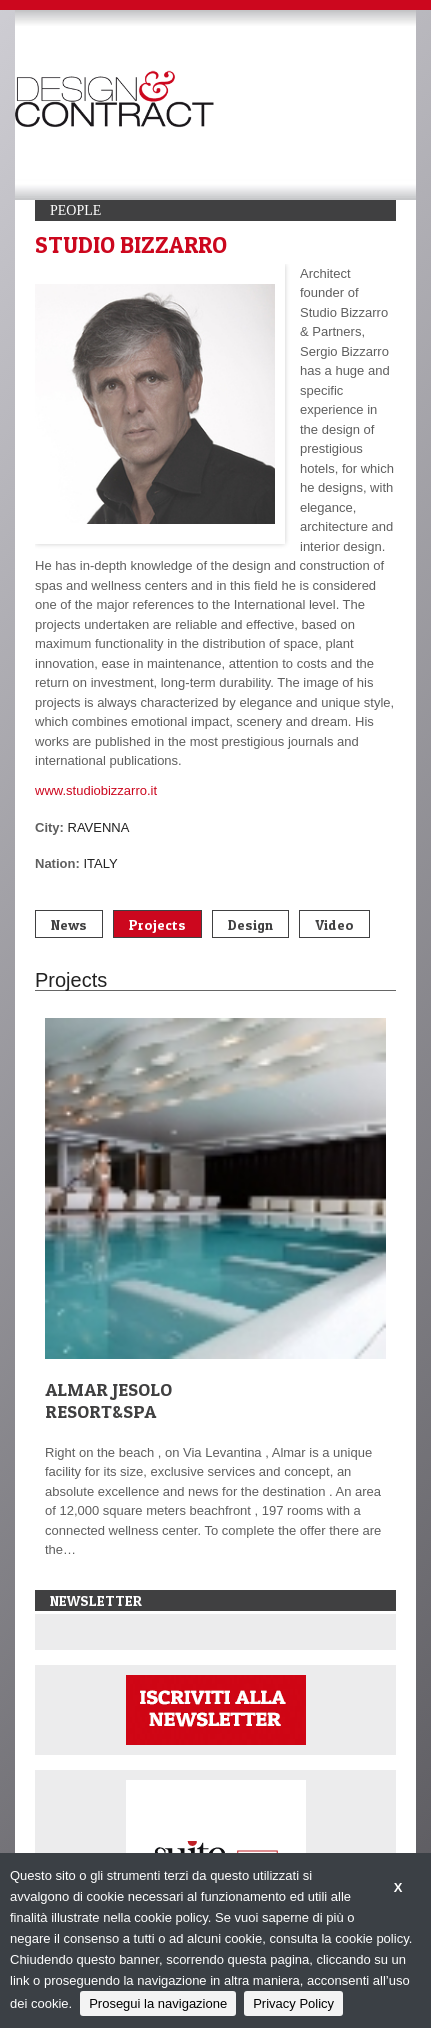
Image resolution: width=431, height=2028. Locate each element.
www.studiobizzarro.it (96, 790)
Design (250, 924)
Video (334, 924)
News (69, 924)
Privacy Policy (293, 2003)
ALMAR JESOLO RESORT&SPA (108, 1400)
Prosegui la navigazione (158, 2003)
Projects (157, 924)
